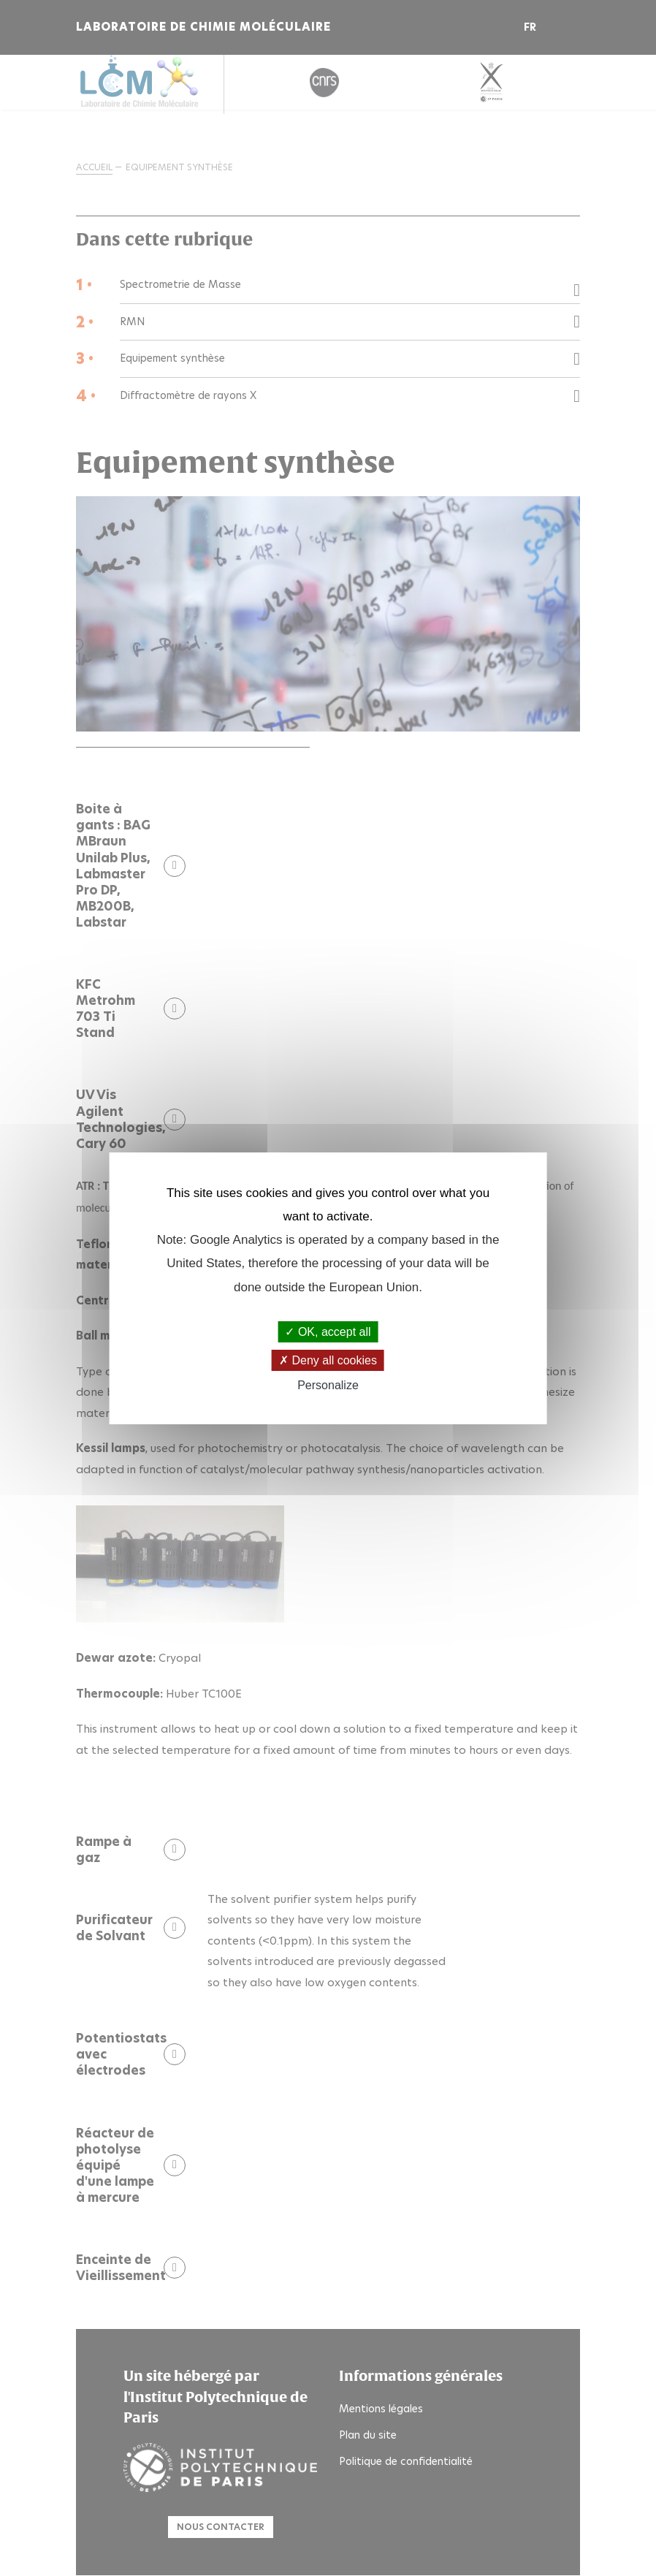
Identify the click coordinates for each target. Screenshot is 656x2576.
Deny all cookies (328, 1360)
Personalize (328, 1385)
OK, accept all (327, 1332)
